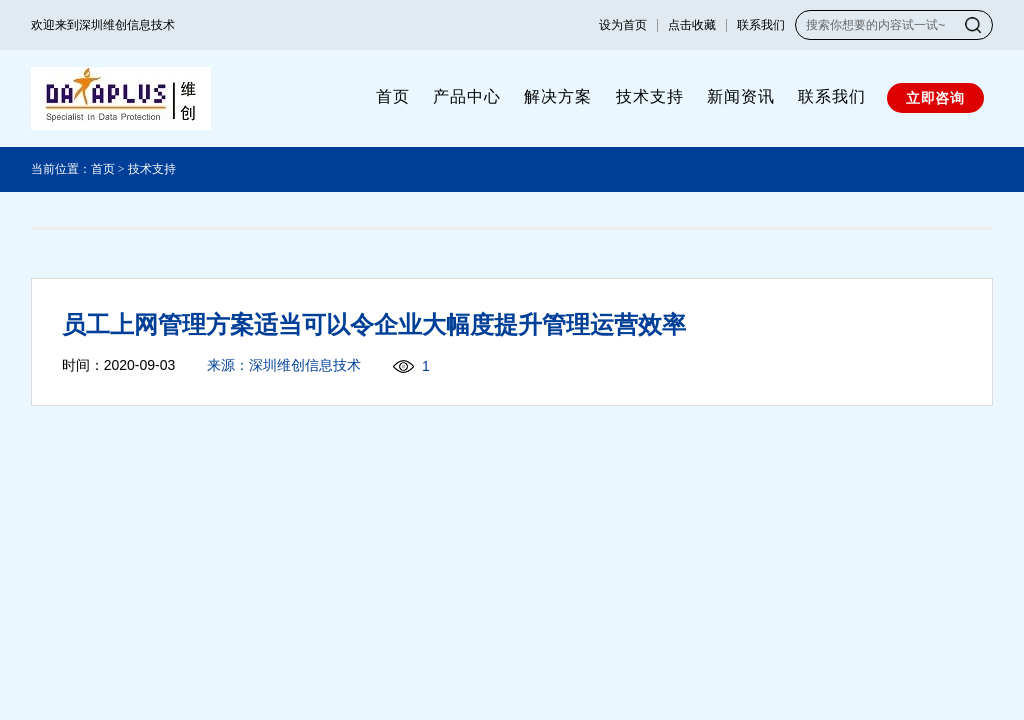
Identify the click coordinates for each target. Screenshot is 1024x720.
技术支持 (650, 96)
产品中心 (467, 96)
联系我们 (761, 25)
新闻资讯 (741, 96)
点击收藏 (692, 25)
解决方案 (558, 96)
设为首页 (623, 25)
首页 (393, 96)
